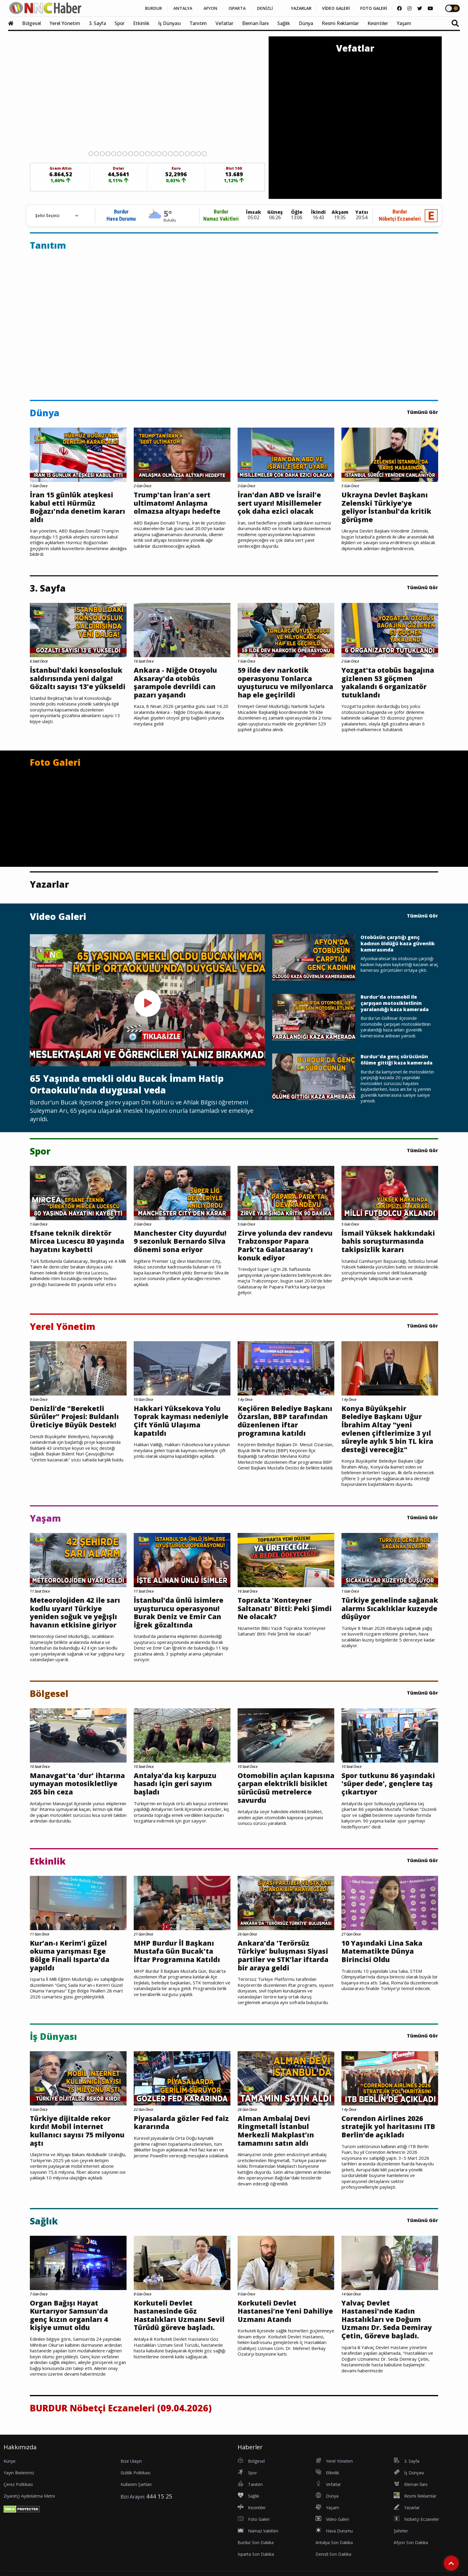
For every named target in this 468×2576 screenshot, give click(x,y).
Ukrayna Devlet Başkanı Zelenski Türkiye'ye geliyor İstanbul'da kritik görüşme (386, 507)
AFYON (210, 8)
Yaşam (404, 23)
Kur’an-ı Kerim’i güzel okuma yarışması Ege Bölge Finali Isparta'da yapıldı (69, 1955)
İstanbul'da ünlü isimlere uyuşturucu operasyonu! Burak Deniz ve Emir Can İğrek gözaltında (178, 1612)
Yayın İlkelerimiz (19, 2473)
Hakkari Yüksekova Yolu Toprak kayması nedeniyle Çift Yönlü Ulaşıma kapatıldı (181, 1420)
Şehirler (401, 2531)
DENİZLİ (265, 8)
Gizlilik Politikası (135, 2473)
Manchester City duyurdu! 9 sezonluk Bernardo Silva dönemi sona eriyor (180, 1241)
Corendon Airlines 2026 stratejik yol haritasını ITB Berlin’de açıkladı (388, 2126)
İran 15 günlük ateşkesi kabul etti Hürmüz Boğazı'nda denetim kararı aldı (77, 507)
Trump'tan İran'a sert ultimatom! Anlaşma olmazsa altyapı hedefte (177, 503)
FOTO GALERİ (373, 8)
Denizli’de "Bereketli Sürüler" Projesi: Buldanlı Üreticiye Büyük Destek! (74, 1416)
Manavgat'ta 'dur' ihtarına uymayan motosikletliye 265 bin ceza (77, 1784)
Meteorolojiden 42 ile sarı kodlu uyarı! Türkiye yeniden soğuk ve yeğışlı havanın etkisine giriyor (75, 1612)
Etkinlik (141, 23)
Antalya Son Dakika (334, 2542)
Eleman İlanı (255, 23)
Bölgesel (31, 23)
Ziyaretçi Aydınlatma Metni (29, 2496)
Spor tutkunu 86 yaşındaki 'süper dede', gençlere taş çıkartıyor (388, 1784)
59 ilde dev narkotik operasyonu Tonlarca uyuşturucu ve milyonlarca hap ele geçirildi (285, 682)
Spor (119, 23)
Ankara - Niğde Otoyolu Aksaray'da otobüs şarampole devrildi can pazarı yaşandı (175, 682)
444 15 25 (159, 2496)
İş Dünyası (169, 23)
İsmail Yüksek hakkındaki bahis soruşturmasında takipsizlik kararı (388, 1241)
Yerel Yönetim (65, 23)
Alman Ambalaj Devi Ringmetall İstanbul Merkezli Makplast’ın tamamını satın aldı (276, 2130)
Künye (10, 2461)
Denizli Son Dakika (333, 2554)
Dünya (306, 23)
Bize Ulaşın (131, 2461)
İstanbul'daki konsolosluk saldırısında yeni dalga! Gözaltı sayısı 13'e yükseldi (77, 678)
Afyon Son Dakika (411, 2542)
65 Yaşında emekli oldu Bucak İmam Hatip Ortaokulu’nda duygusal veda (127, 1084)
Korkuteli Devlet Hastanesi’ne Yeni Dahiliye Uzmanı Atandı (285, 2311)
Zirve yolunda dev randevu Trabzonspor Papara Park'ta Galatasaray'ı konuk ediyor (285, 1245)
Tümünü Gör (422, 412)
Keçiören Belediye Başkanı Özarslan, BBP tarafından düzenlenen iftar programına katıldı (285, 1420)
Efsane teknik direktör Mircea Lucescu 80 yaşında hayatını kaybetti (77, 1241)
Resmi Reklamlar (340, 23)
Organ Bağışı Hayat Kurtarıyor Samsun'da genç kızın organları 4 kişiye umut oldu (69, 2315)
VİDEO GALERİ (336, 8)
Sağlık (283, 23)
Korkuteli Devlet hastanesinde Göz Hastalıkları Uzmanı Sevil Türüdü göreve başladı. (179, 2315)
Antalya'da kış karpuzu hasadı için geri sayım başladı (175, 1784)
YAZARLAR (301, 8)
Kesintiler (377, 23)
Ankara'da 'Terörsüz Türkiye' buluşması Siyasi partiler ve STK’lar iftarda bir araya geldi (283, 1955)
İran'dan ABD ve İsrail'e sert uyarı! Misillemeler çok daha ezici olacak (279, 503)
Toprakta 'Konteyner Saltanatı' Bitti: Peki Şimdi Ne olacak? (285, 1608)
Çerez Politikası (18, 2484)
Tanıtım (198, 23)
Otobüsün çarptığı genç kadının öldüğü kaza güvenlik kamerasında (398, 943)
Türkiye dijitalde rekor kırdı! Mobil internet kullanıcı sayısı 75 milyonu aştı (77, 2130)
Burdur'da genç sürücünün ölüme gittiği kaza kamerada (396, 1059)
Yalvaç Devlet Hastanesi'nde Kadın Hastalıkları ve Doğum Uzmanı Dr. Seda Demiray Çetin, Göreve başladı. (386, 2319)
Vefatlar (224, 23)
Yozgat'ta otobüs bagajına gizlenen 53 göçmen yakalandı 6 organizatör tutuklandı (387, 682)
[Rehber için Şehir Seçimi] (54, 215)
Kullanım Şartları (136, 2484)
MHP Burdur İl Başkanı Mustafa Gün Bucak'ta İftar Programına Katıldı (177, 1951)
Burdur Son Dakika (256, 2542)
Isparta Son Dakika (256, 2554)
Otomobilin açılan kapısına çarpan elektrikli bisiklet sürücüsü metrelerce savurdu (286, 1788)
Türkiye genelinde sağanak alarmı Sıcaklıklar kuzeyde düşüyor (389, 1608)
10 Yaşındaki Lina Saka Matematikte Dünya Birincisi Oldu (381, 1951)
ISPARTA (237, 8)
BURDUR (153, 8)
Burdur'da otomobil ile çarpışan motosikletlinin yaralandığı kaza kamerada (395, 1003)
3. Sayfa (97, 23)
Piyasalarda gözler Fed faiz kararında (181, 2122)
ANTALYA (182, 8)
